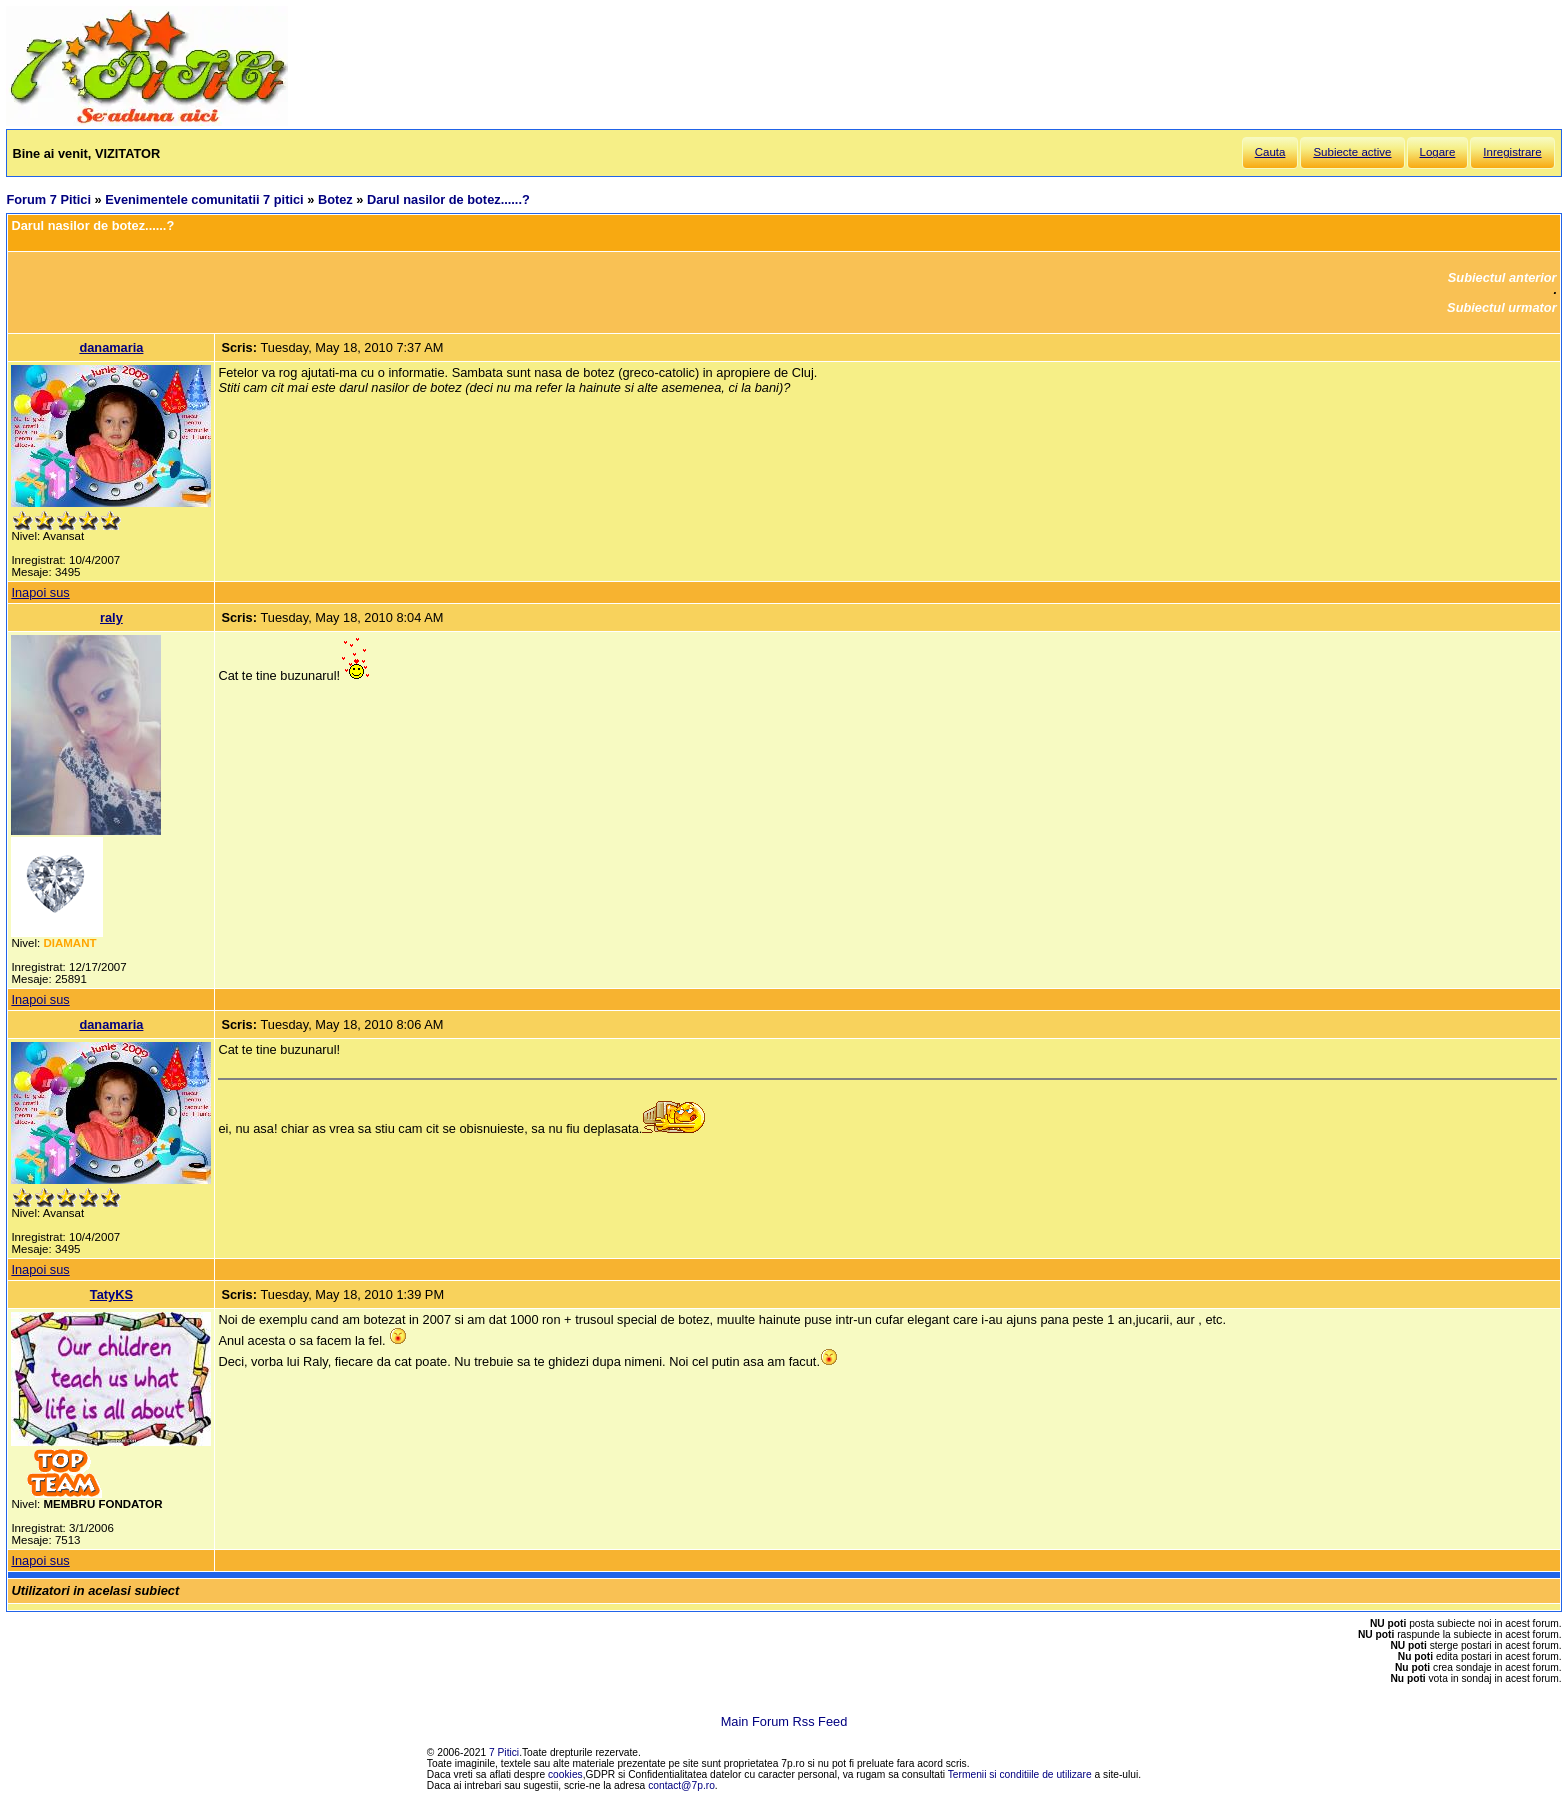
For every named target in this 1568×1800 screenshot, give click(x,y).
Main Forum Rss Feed (784, 1721)
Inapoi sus (40, 592)
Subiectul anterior (1502, 277)
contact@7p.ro (681, 1785)
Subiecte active (1352, 152)
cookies (565, 1774)
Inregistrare (1512, 152)
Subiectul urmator (1502, 307)
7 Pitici (504, 1752)
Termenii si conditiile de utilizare (1020, 1774)
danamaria (111, 347)
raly (111, 617)
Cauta (1270, 152)
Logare (1438, 152)
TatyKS (111, 1294)
